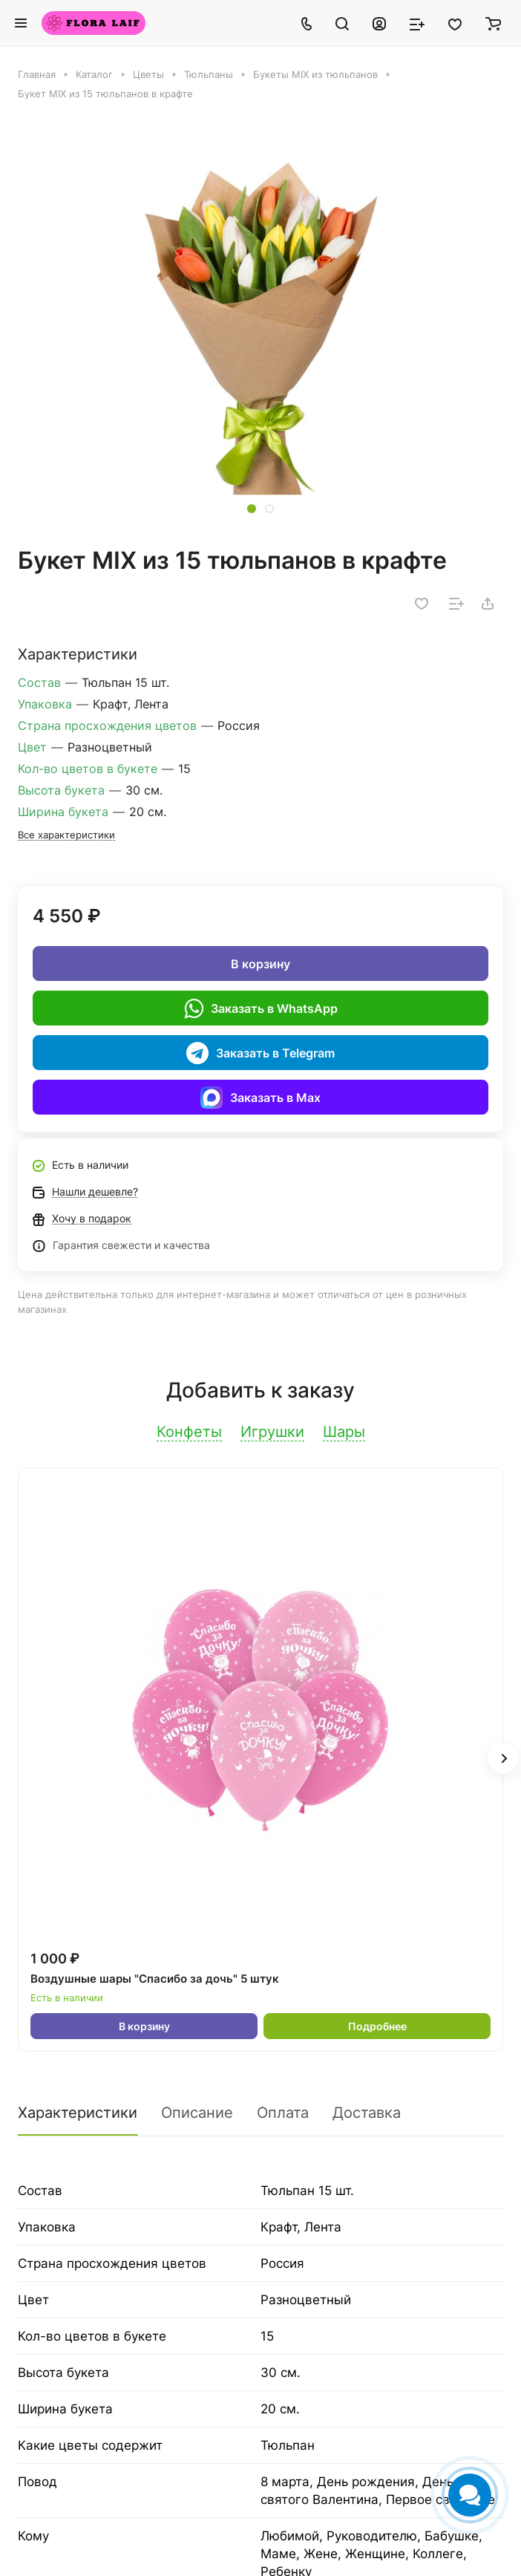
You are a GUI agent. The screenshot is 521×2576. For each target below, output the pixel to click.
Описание (197, 2113)
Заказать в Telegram (260, 1053)
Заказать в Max (260, 1097)
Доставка (366, 2113)
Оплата (283, 2113)
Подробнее (377, 2026)
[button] (251, 508)
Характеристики (77, 2113)
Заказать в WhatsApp (261, 1008)
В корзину (260, 963)
